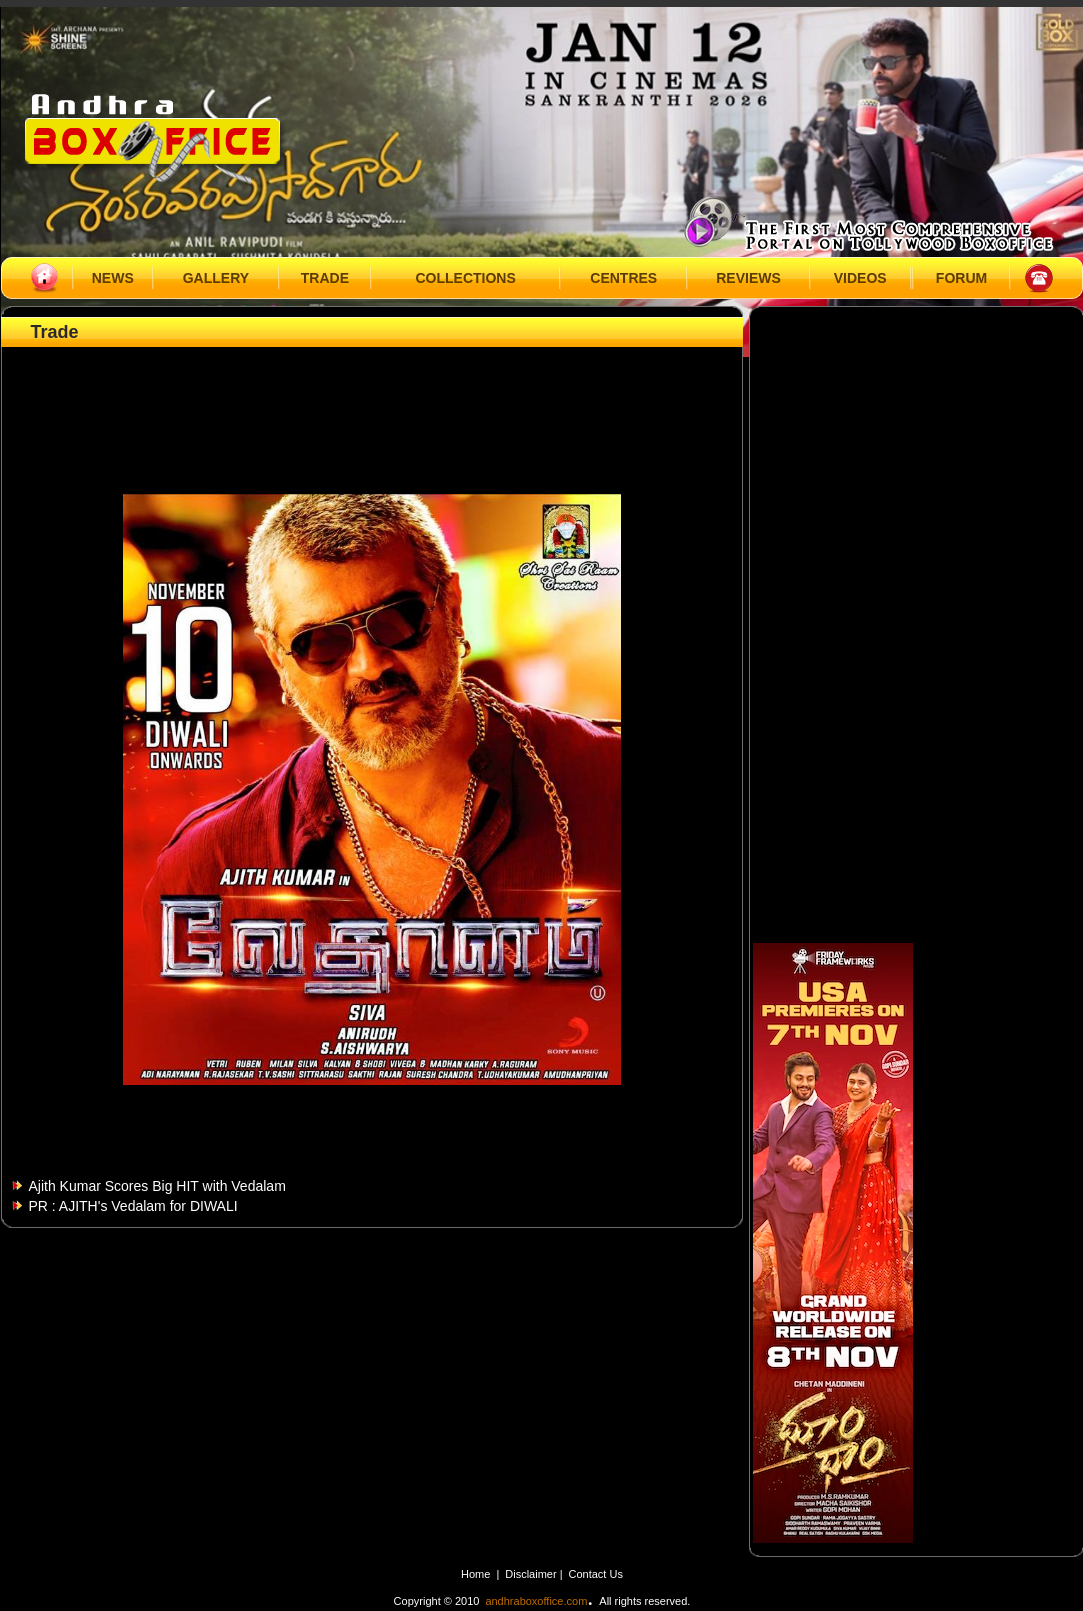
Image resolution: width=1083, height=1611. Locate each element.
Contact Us (596, 1574)
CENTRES (623, 278)
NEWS (113, 278)
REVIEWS (748, 278)
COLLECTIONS (465, 278)
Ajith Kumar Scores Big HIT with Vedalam (157, 1186)
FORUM (961, 278)
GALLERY (216, 278)
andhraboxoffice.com (536, 1601)
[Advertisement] (372, 397)
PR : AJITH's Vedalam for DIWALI (133, 1206)
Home (475, 1574)
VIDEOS (860, 278)
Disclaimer (532, 1574)
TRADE (325, 278)
